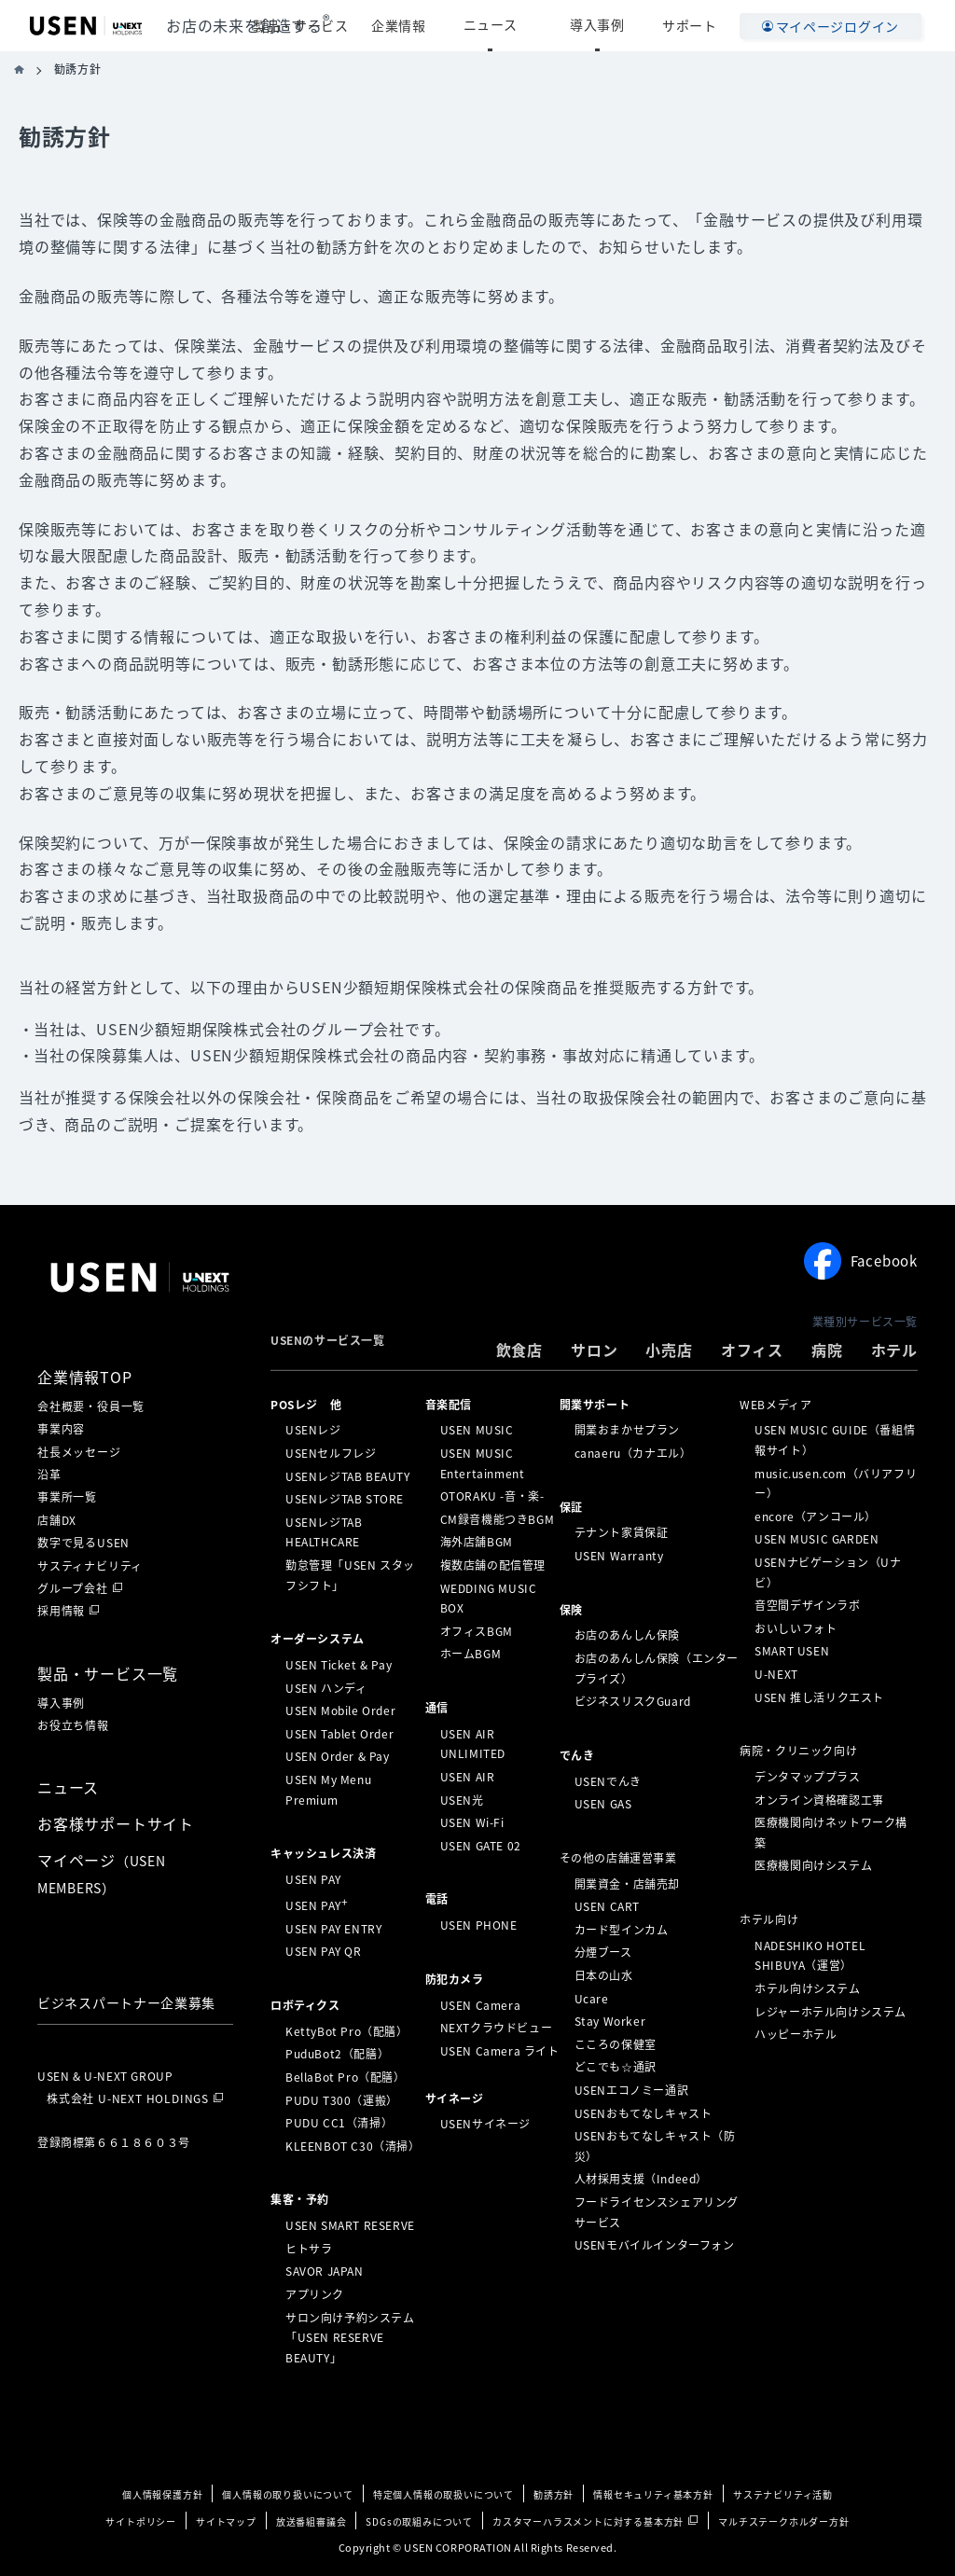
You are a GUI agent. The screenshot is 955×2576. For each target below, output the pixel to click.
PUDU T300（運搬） (341, 2099)
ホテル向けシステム (807, 1988)
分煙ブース (603, 1952)
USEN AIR (467, 1776)
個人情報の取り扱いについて (287, 2494)
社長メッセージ (79, 1452)
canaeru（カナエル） (633, 1453)
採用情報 (61, 1610)
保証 (571, 1506)
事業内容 (61, 1428)
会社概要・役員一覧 (91, 1406)
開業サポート (595, 1403)
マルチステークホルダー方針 (783, 2521)
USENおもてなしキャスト (643, 2112)
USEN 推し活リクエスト (819, 1696)
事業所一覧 (67, 1496)
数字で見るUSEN (83, 1542)
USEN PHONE (479, 1925)
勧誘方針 (553, 2494)
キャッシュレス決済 (323, 1853)
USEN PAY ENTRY (333, 1928)
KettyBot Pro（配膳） (346, 2031)
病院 (827, 1349)
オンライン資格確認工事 (819, 1799)
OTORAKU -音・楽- (492, 1496)
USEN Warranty (619, 1555)
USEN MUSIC (477, 1429)
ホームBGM (471, 1653)
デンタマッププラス (807, 1776)
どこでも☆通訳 (615, 2066)
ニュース (534, 25)
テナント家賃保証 (621, 1532)
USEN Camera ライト (500, 2051)
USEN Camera (480, 2004)
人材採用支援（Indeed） (641, 2178)
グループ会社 (72, 1588)
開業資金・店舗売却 (627, 1883)
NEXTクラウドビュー (496, 2027)
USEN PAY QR (323, 1951)
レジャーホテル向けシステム (830, 2010)
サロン (594, 1349)
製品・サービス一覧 (107, 1673)
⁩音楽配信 (448, 1403)
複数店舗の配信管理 (493, 1565)
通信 (437, 1707)
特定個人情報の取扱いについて (443, 2494)
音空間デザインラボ (807, 1605)
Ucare (591, 1997)
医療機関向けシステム (813, 1865)
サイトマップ (226, 2521)
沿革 (49, 1474)
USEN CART (607, 1906)
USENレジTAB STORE (344, 1498)
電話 (437, 1898)
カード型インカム (621, 1929)
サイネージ (454, 2098)
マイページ (101, 1873)
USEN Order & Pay (337, 1756)
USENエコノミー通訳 (631, 2090)
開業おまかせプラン (627, 1429)
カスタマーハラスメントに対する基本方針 (588, 2521)
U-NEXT (776, 1674)
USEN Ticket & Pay (338, 1664)
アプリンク (314, 2294)
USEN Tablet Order (339, 1733)
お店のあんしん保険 (627, 1635)
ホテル (894, 1349)
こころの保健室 (615, 2044)
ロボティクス (305, 2005)
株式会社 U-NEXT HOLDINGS (128, 2098)
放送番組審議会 (311, 2521)
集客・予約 (299, 2199)
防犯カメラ (454, 1979)
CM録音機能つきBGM (497, 1519)
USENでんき (608, 1780)
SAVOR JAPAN (324, 2271)
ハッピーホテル (795, 2034)
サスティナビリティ (90, 1565)
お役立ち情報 (73, 1725)
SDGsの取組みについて (419, 2521)
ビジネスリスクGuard (632, 1701)
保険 (571, 1608)
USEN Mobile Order (340, 1710)
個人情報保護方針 (162, 2494)
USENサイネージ (485, 2123)
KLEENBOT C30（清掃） (353, 2146)
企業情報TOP (84, 1376)
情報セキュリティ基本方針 (653, 2494)
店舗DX (56, 1520)
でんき (577, 1755)
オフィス (752, 1349)
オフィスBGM (476, 1631)
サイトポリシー (140, 2521)
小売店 (668, 1349)
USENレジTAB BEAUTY (347, 1475)
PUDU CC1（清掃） (339, 2122)
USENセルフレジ (330, 1453)
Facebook (861, 1261)
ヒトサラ (308, 2248)
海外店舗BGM (476, 1541)
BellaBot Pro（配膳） (345, 2077)
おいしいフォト (795, 1628)
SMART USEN (791, 1650)
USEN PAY (313, 1879)
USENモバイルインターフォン (654, 2245)
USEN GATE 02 (480, 1845)
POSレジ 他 (305, 1403)
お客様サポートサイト (115, 1823)
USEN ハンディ (326, 1687)
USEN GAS (603, 1803)
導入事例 (612, 25)
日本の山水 (603, 1975)
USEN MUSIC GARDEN (816, 1538)
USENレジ (313, 1429)
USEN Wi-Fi (472, 1822)
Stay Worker (610, 2021)
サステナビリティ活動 (783, 2494)
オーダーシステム (317, 1638)
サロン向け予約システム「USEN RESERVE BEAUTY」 (350, 2336)
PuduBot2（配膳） (337, 2053)
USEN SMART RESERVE (350, 2225)
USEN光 (462, 1799)
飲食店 (519, 1349)
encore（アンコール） (815, 1516)
